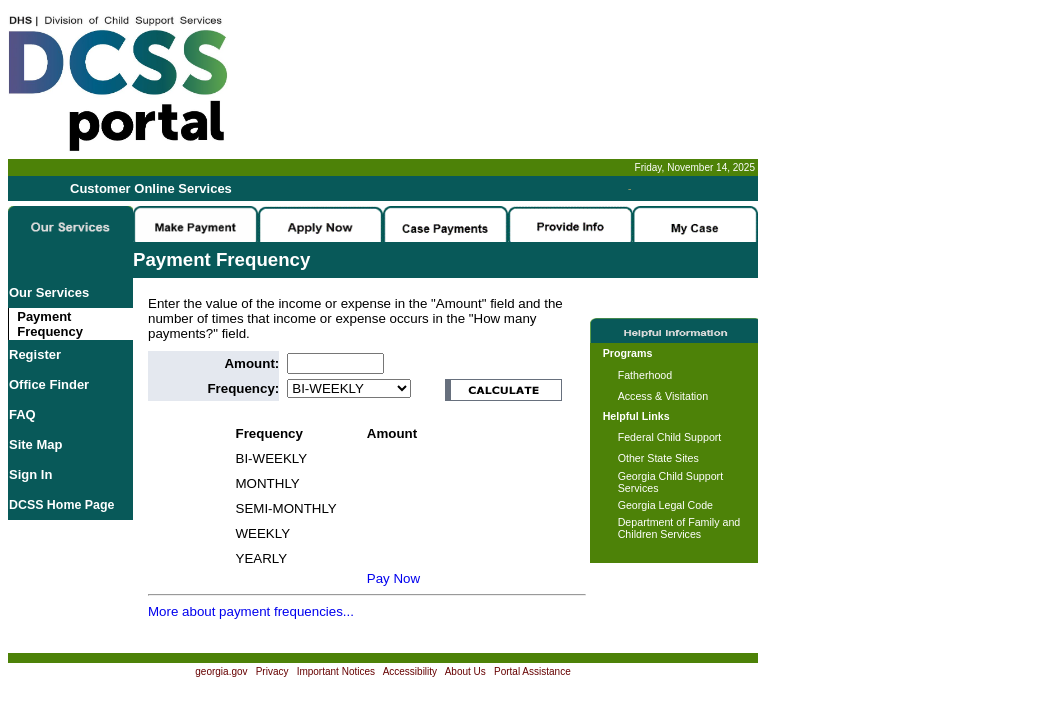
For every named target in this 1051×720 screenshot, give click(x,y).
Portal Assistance (532, 671)
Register (35, 354)
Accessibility (410, 671)
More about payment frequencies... (251, 611)
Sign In (30, 474)
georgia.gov (221, 671)
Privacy (272, 671)
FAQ (22, 414)
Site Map (35, 444)
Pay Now (393, 578)
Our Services (49, 292)
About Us (465, 671)
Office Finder (49, 384)
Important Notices (336, 671)
